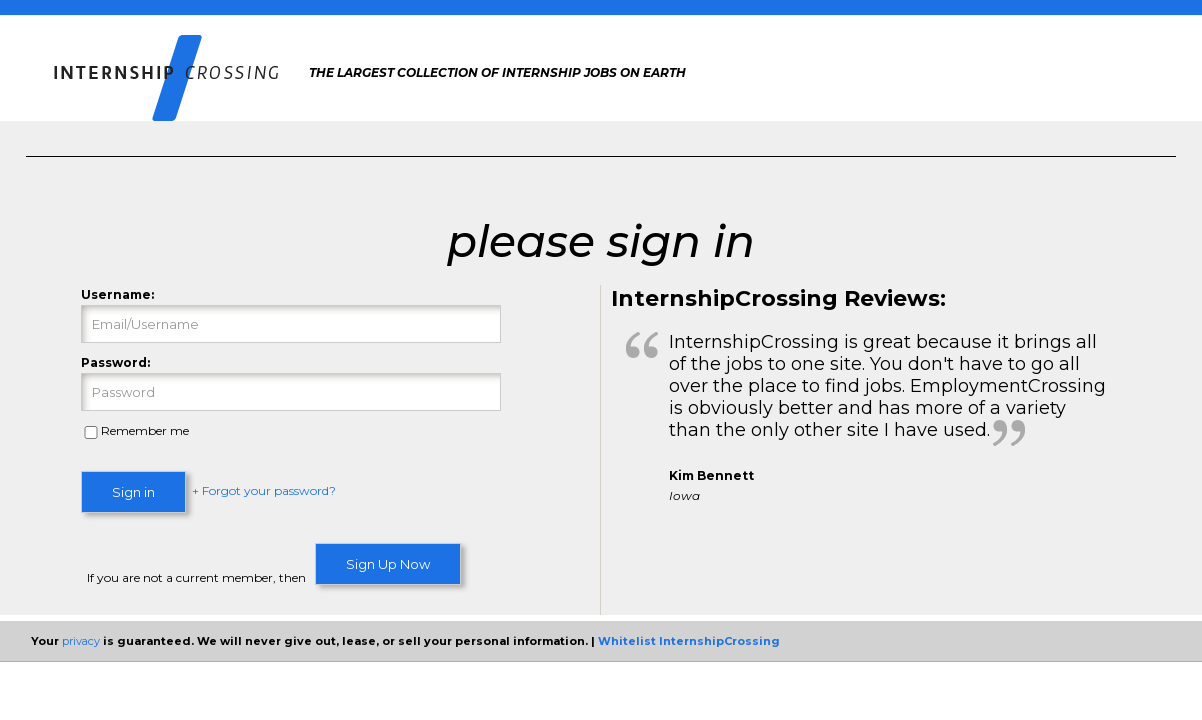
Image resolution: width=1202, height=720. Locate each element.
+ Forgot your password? (264, 491)
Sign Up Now (388, 564)
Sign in (133, 492)
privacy (81, 641)
